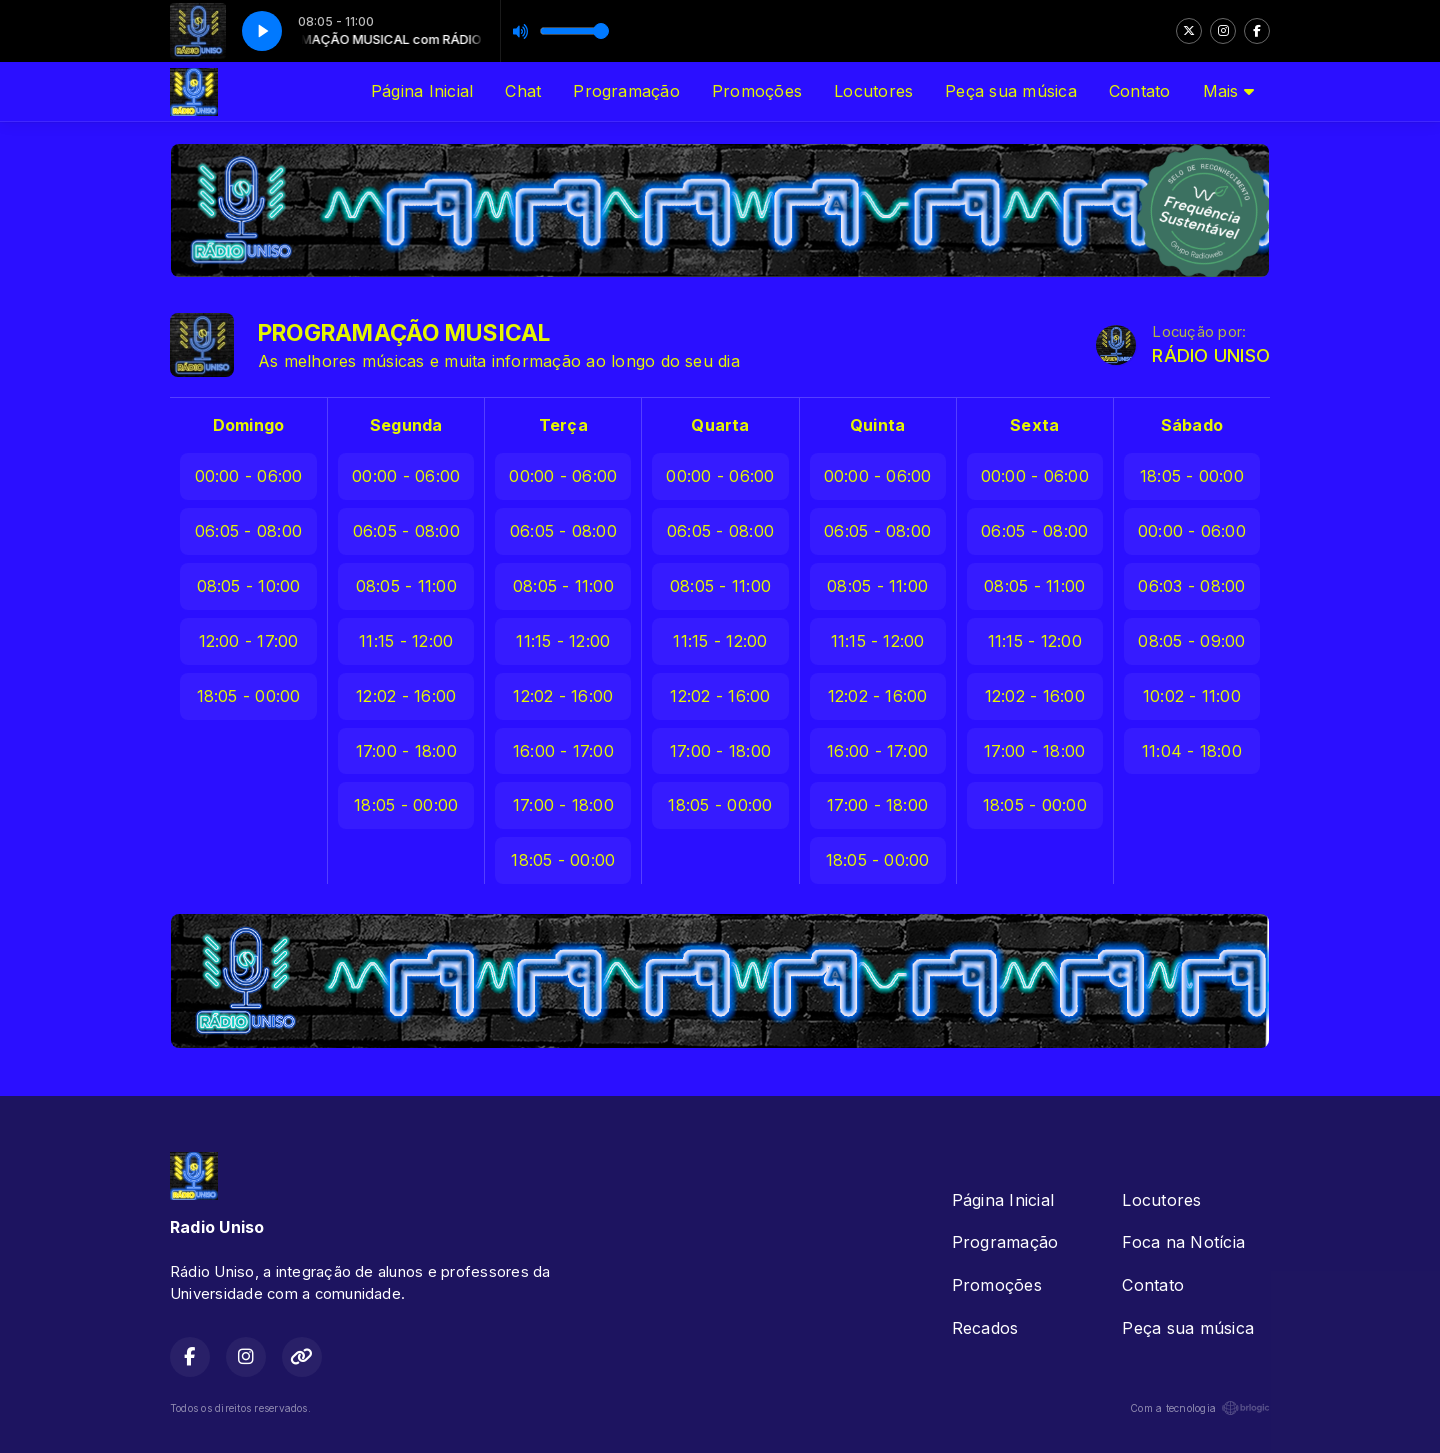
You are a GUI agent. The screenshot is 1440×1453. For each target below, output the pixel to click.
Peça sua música (1011, 91)
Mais (1228, 91)
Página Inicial (422, 91)
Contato (1140, 91)
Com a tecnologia (1200, 1408)
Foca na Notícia (1183, 1242)
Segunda (406, 425)
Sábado (1192, 425)
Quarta (720, 425)
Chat (523, 91)
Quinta (877, 425)
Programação (626, 91)
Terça (563, 425)
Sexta (1034, 425)
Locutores (873, 91)
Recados (985, 1328)
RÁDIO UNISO (1211, 355)
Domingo (249, 425)
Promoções (757, 91)
